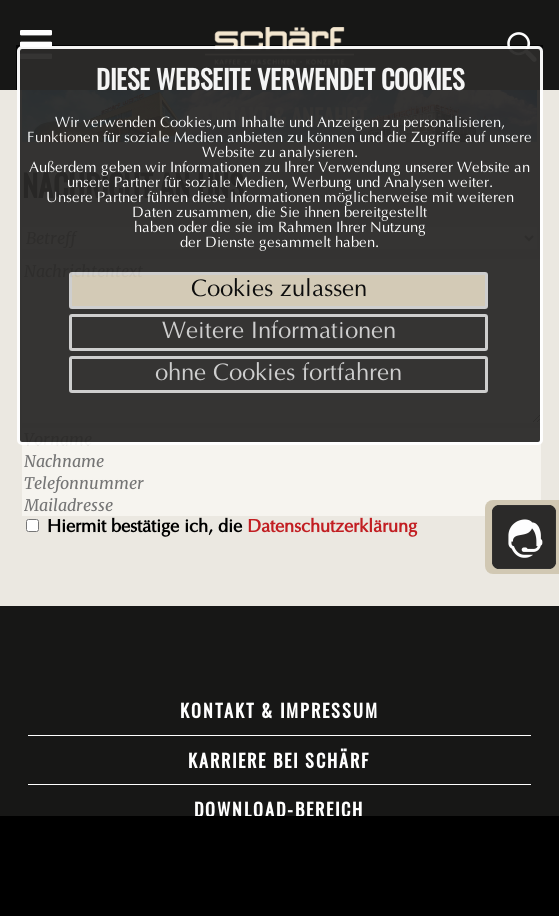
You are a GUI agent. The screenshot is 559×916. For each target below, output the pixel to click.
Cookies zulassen (279, 290)
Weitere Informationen (279, 332)
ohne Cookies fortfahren (278, 374)
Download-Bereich (279, 809)
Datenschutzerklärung (332, 528)
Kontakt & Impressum (279, 710)
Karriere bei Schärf (279, 760)
